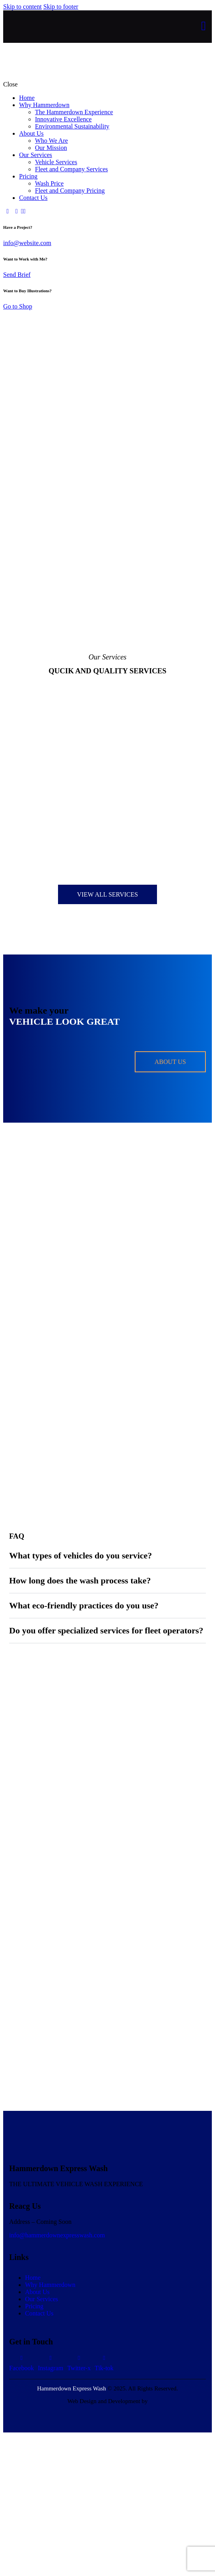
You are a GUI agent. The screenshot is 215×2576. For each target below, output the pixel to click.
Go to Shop (17, 306)
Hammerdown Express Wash (71, 2400)
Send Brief (17, 274)
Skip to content (22, 6)
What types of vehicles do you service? (80, 1555)
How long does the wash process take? (80, 1580)
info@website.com (27, 243)
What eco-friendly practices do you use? (84, 1605)
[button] (107, 1555)
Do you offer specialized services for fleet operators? (106, 1630)
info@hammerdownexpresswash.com (57, 2247)
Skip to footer (60, 6)
